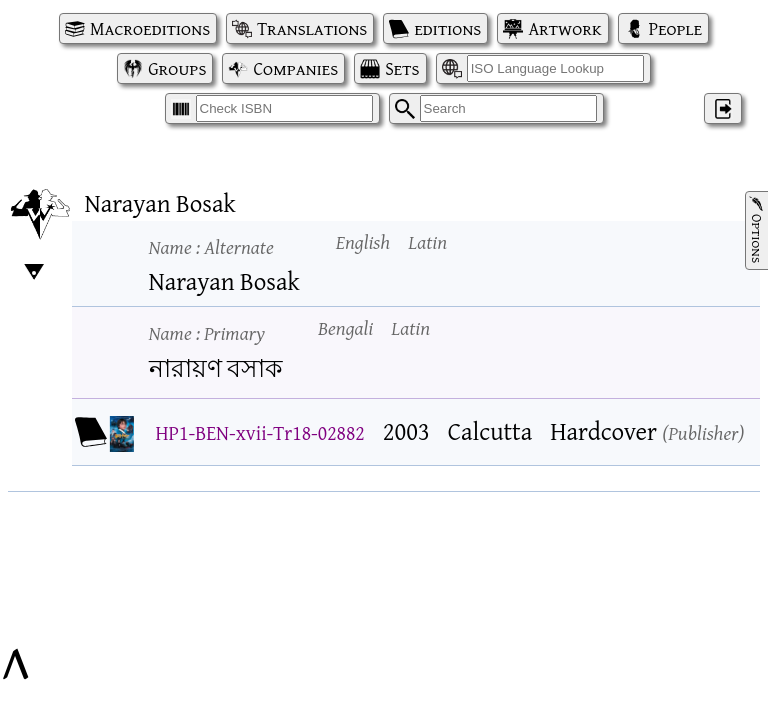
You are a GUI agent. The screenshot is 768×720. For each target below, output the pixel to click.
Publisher (703, 432)
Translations (312, 28)
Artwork (564, 28)
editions (447, 28)
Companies (295, 68)
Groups (177, 68)
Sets (402, 68)
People (675, 28)
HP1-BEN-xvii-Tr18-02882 (260, 432)
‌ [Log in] (723, 108)
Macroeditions (150, 28)
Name (211, 246)
